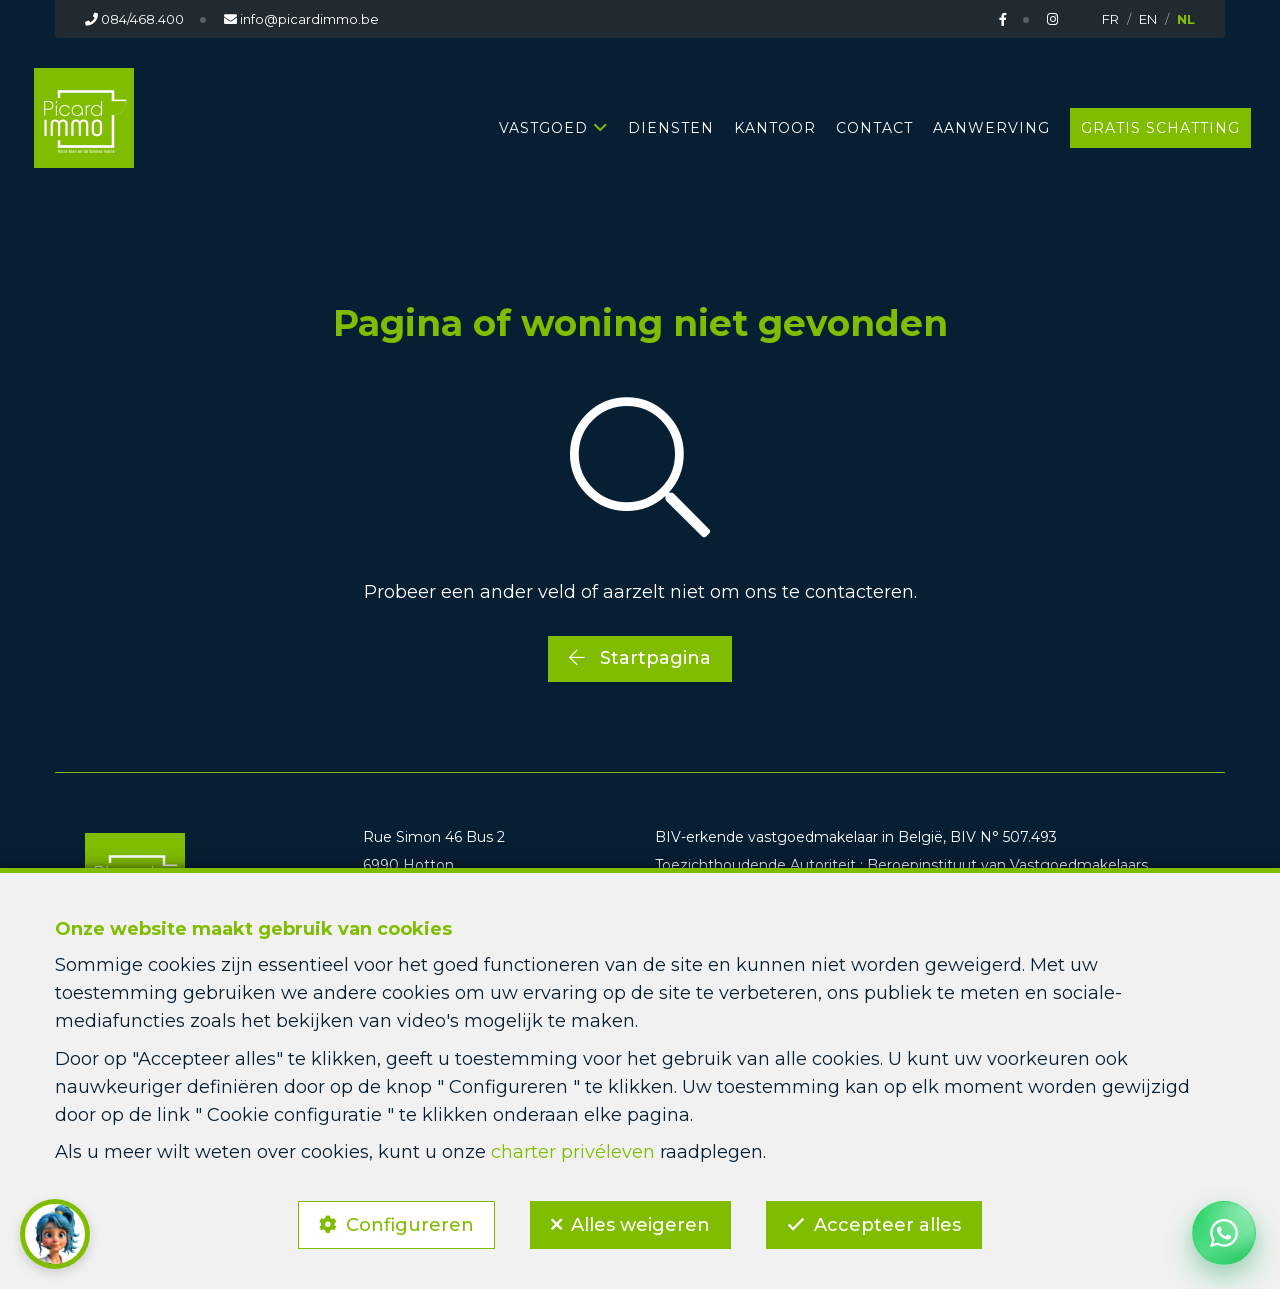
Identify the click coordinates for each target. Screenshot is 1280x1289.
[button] (55, 1234)
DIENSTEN (671, 128)
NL (1186, 19)
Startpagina (640, 658)
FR (1110, 19)
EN (1148, 19)
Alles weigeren (640, 1225)
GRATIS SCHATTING (1160, 128)
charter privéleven (573, 1152)
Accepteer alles (887, 1225)
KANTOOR (775, 128)
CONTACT (874, 128)
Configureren (410, 1225)
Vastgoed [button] (543, 128)
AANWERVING (991, 128)
